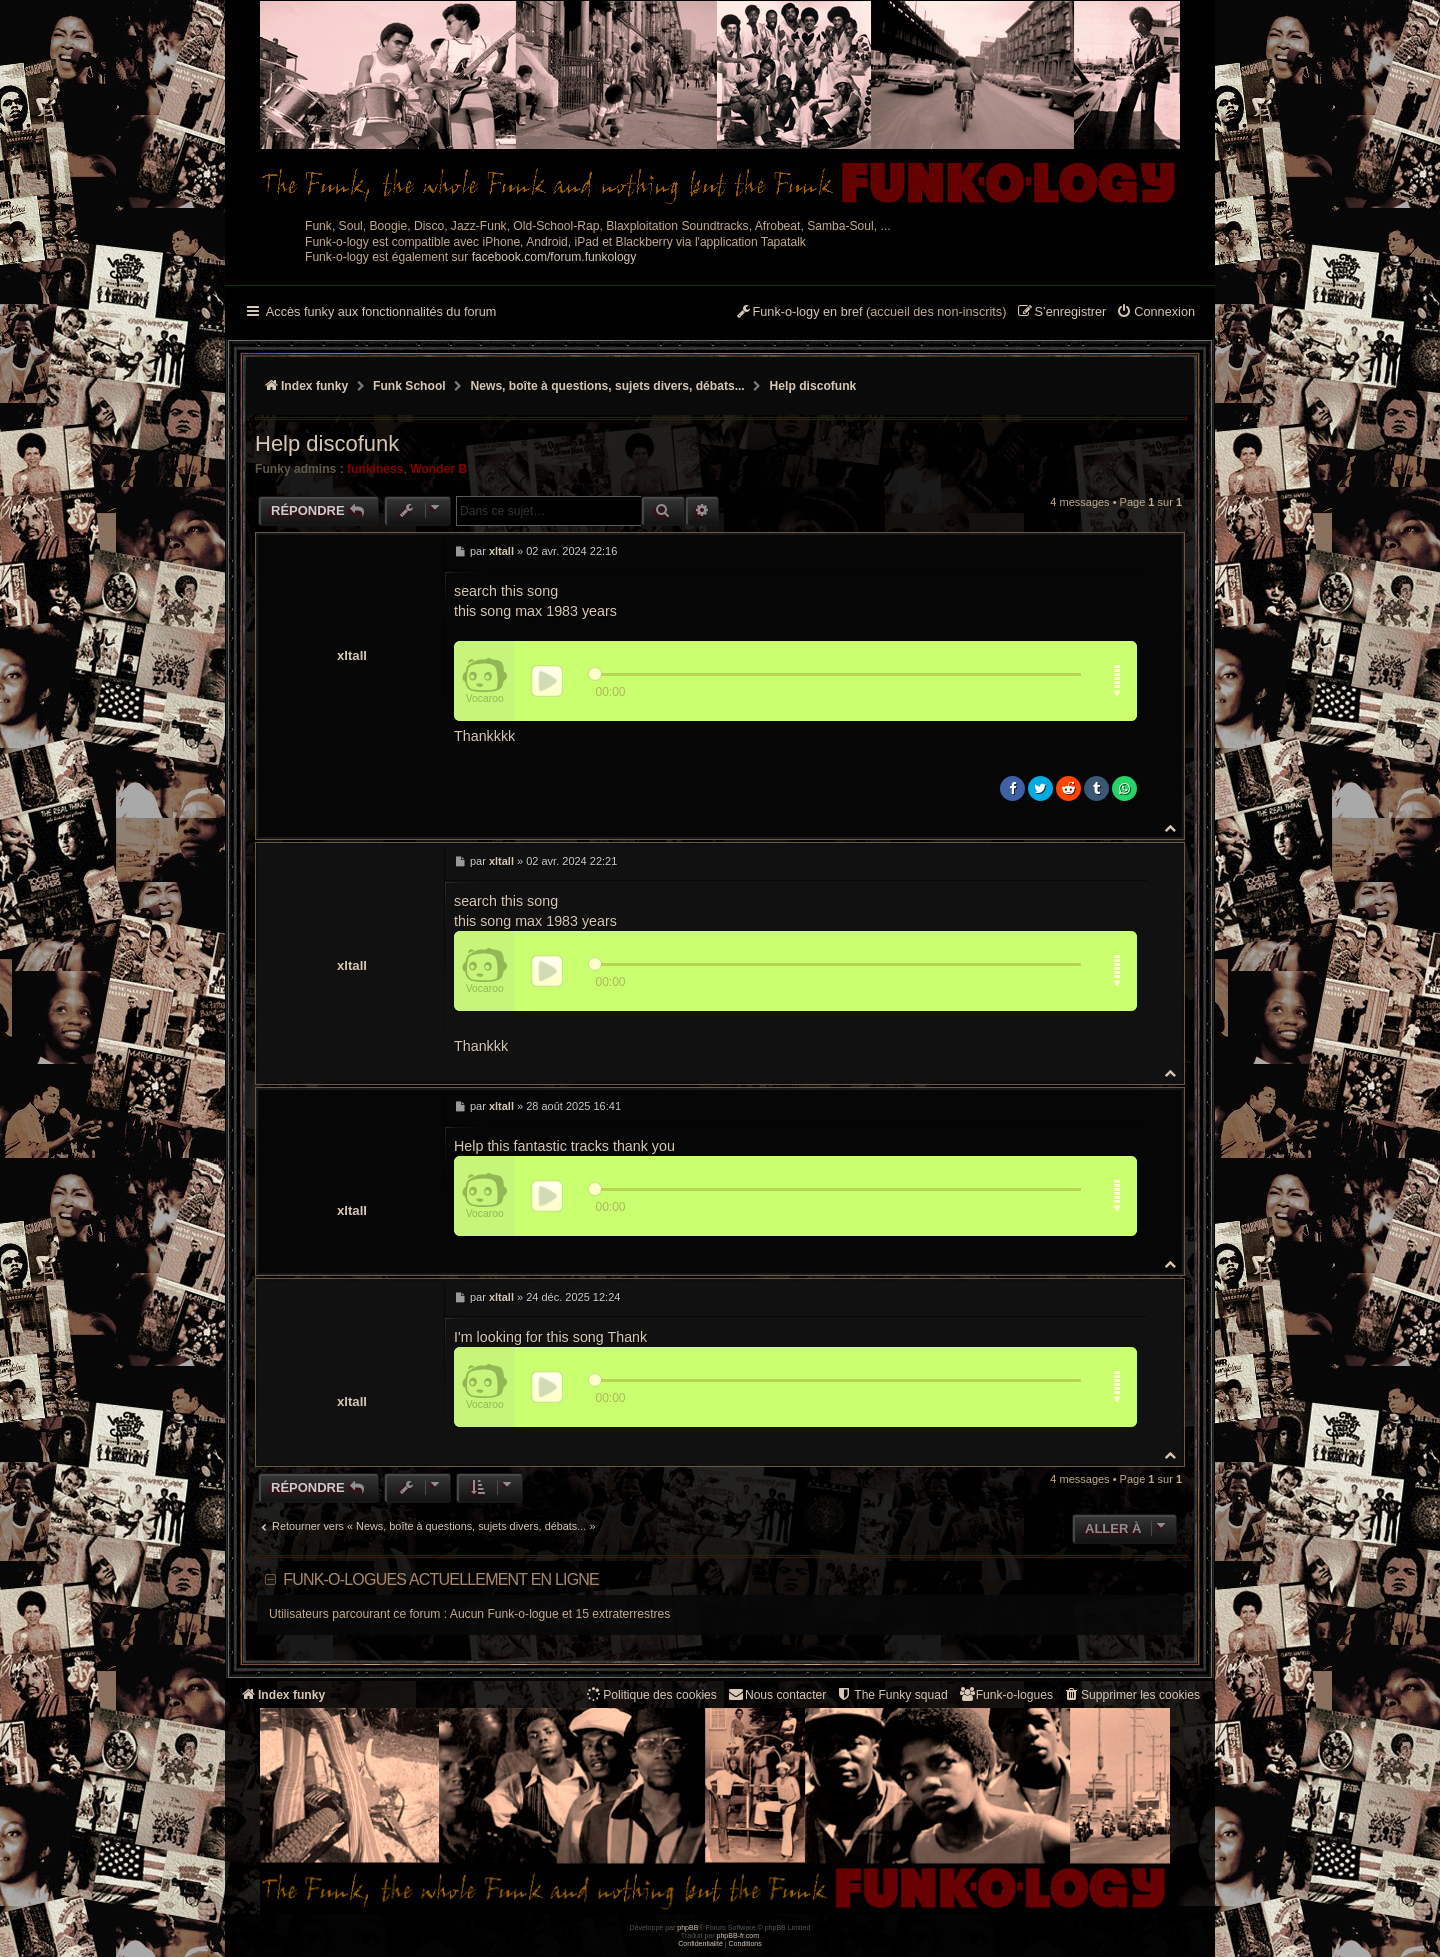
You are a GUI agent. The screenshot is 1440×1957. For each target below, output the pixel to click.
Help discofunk (813, 386)
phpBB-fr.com (738, 1935)
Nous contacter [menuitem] (776, 1694)
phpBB (687, 1927)
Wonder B (438, 469)
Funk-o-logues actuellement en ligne (441, 1579)
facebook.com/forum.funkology (554, 257)
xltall (352, 655)
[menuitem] (1155, 313)
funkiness (375, 469)
